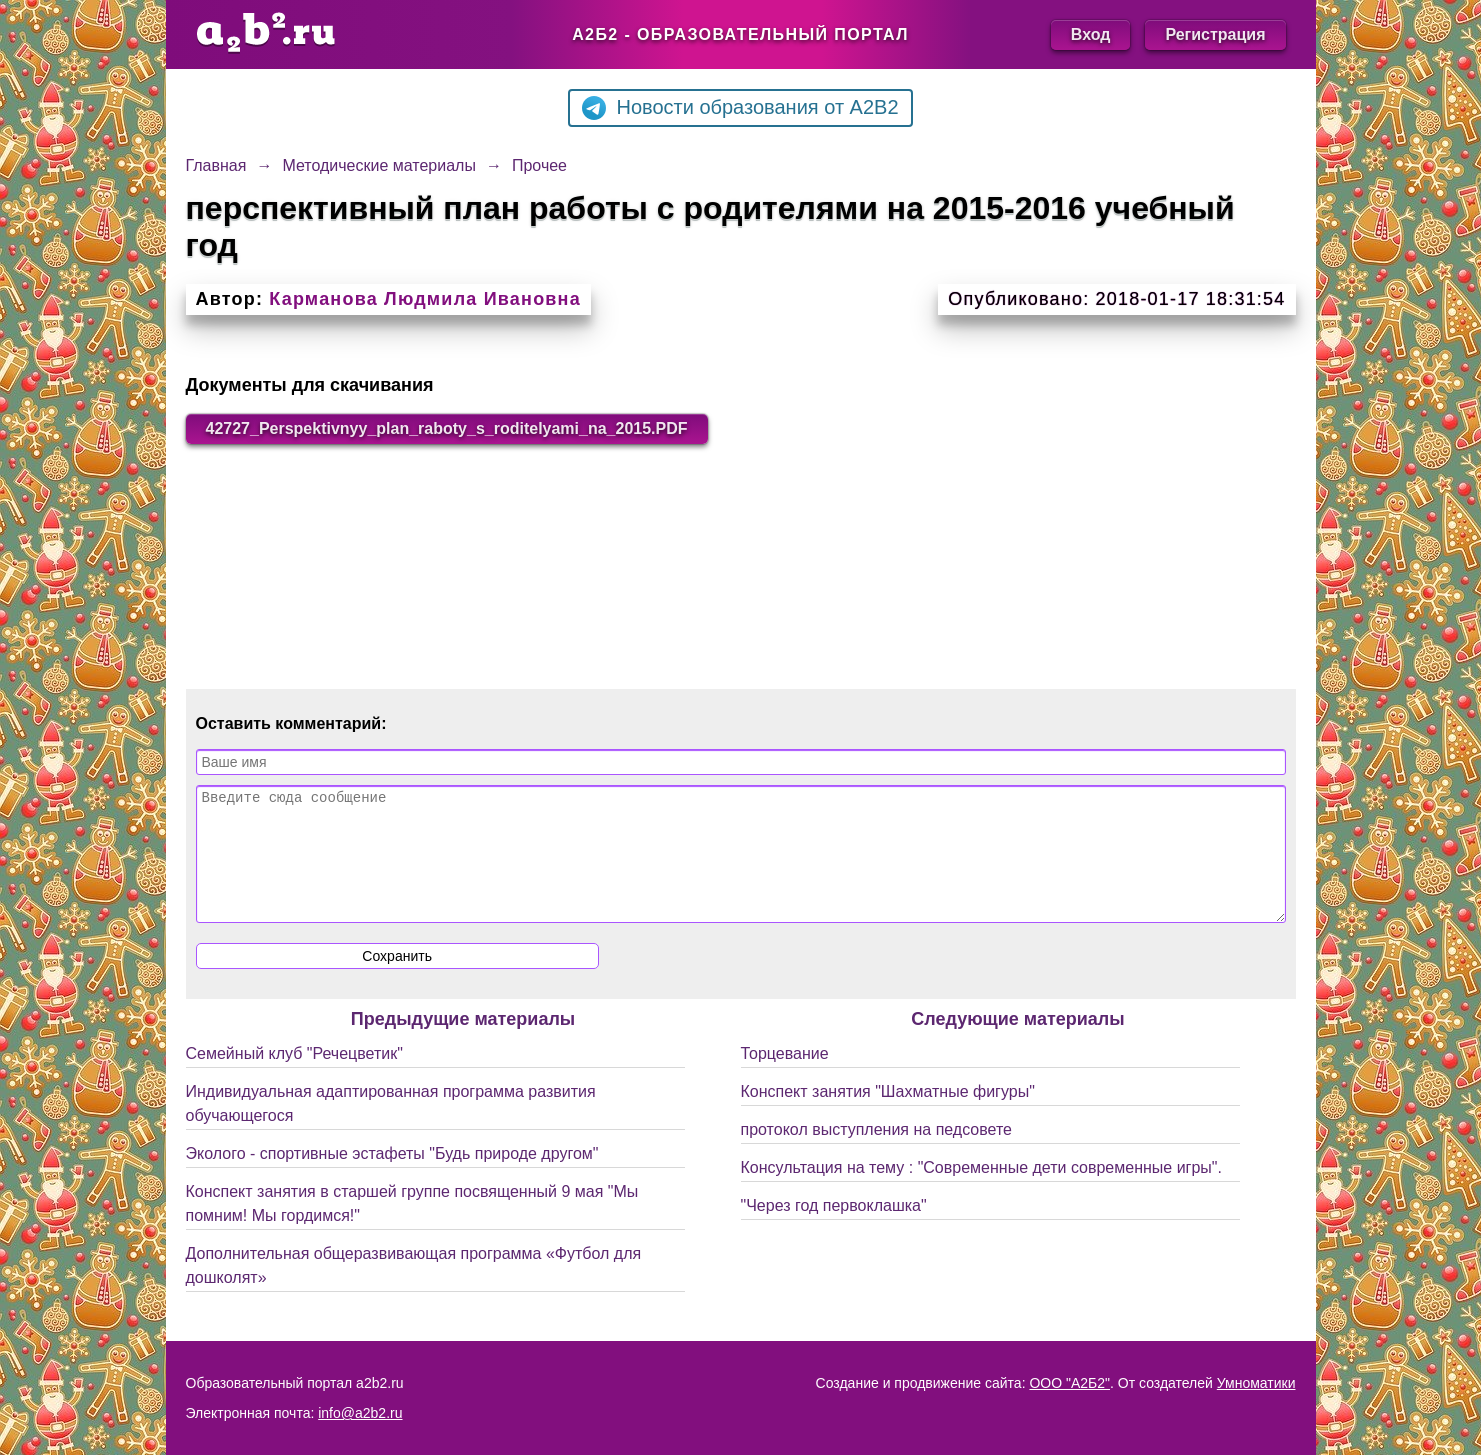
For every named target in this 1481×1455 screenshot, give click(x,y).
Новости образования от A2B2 (740, 108)
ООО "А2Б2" (1069, 1383)
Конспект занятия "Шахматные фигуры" (888, 1115)
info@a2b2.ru (360, 1413)
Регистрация (1215, 34)
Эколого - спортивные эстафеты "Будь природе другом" (392, 1177)
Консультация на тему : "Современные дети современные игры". (981, 1191)
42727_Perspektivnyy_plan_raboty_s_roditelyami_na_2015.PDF (447, 428)
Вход (1091, 34)
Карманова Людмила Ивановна (425, 299)
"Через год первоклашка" (834, 1229)
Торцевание (785, 1077)
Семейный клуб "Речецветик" (294, 1077)
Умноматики (1256, 1383)
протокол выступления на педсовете (877, 1153)
